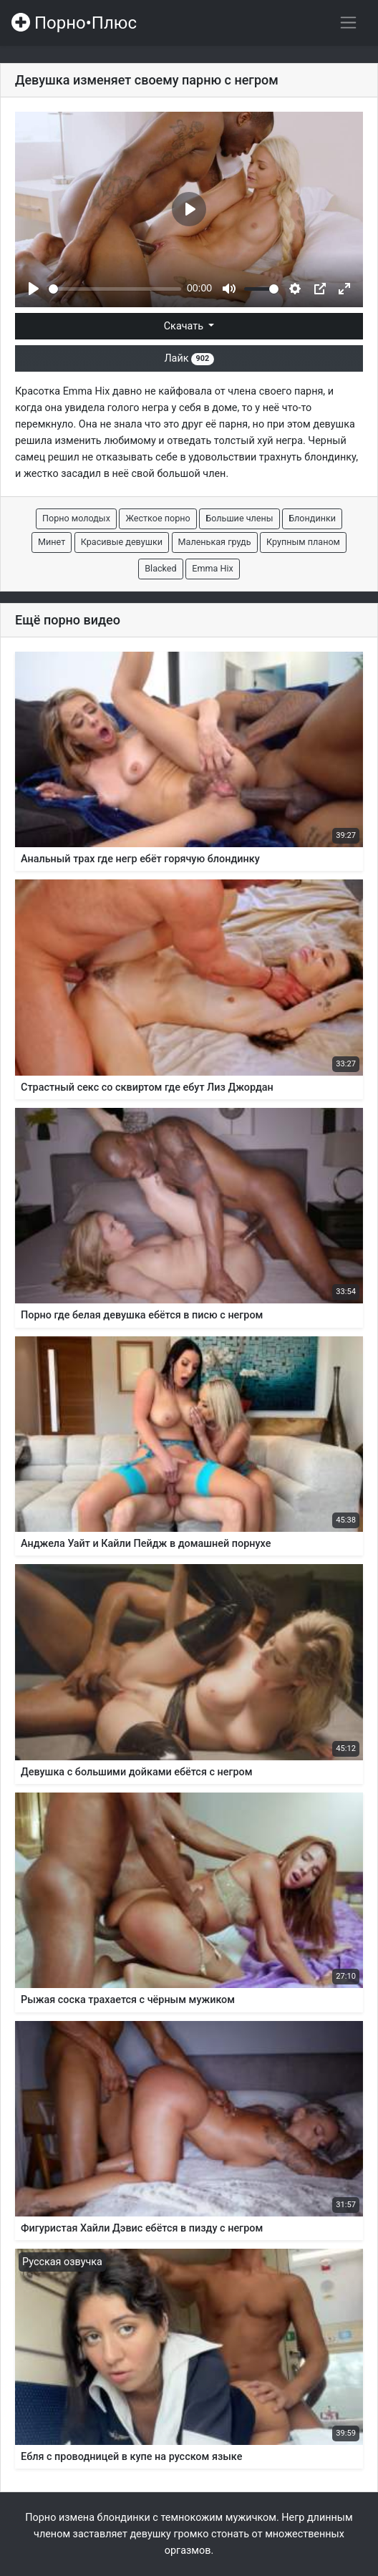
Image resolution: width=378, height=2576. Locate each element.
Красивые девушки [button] (122, 541)
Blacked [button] (160, 568)
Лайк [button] (188, 358)
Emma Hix (86, 391)
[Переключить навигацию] (348, 22)
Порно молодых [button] (76, 518)
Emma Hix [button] (212, 568)
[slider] (115, 289)
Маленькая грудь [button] (214, 541)
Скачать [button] (185, 326)
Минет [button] (51, 541)
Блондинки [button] (312, 518)
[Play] (33, 288)
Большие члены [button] (239, 518)
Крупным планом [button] (303, 541)
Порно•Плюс (74, 23)
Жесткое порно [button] (157, 518)
